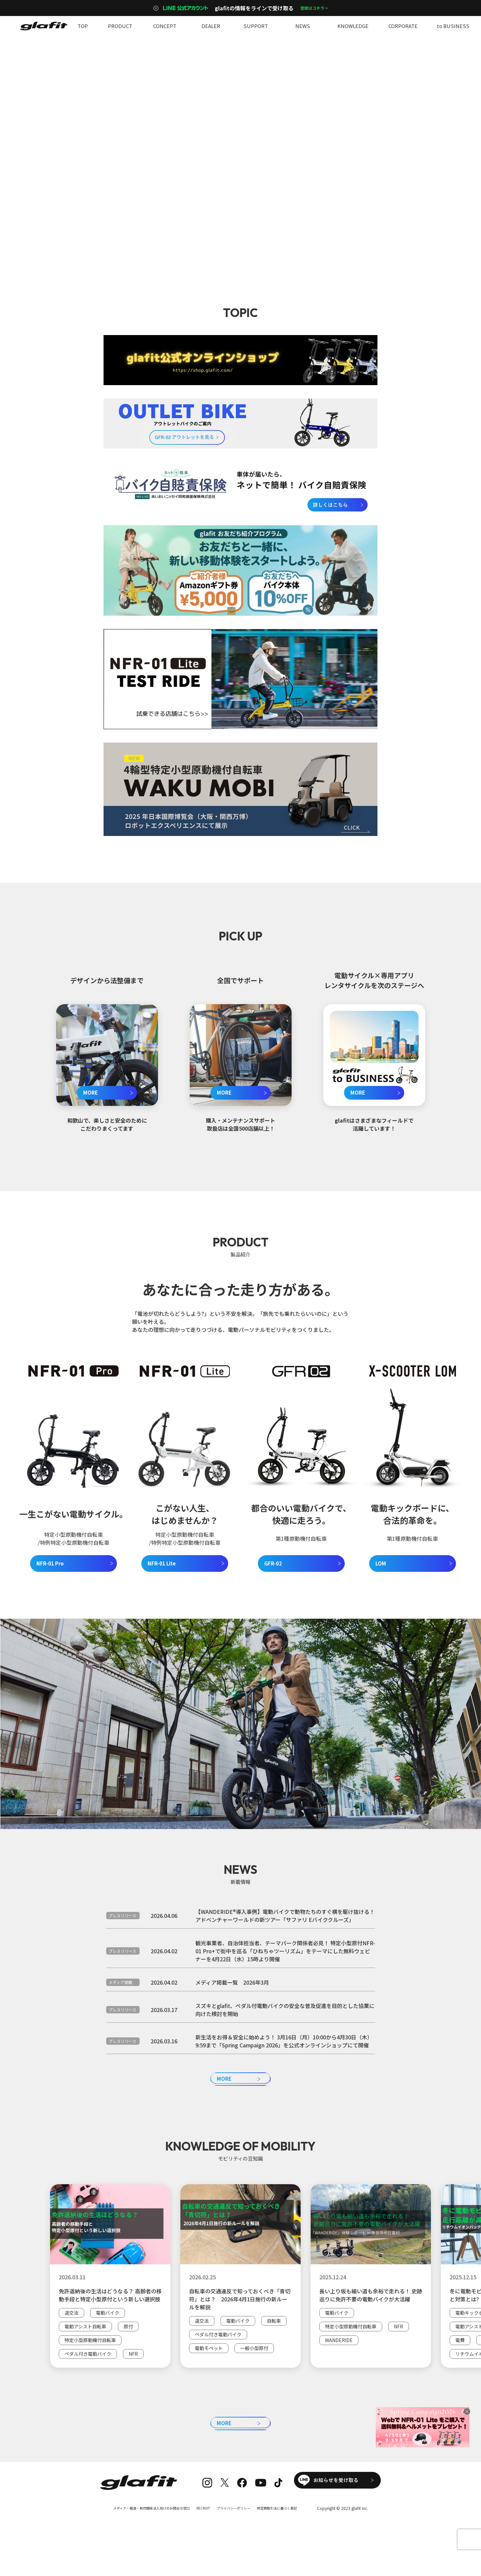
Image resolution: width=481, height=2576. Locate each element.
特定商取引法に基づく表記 (289, 2536)
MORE (90, 1092)
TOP (82, 25)
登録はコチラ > (314, 8)
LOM (380, 1563)
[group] (110, 2305)
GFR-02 (273, 1563)
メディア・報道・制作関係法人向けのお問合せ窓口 (143, 2536)
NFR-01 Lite (162, 1563)
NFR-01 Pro (50, 1563)
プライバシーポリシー (238, 2536)
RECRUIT (203, 2536)
